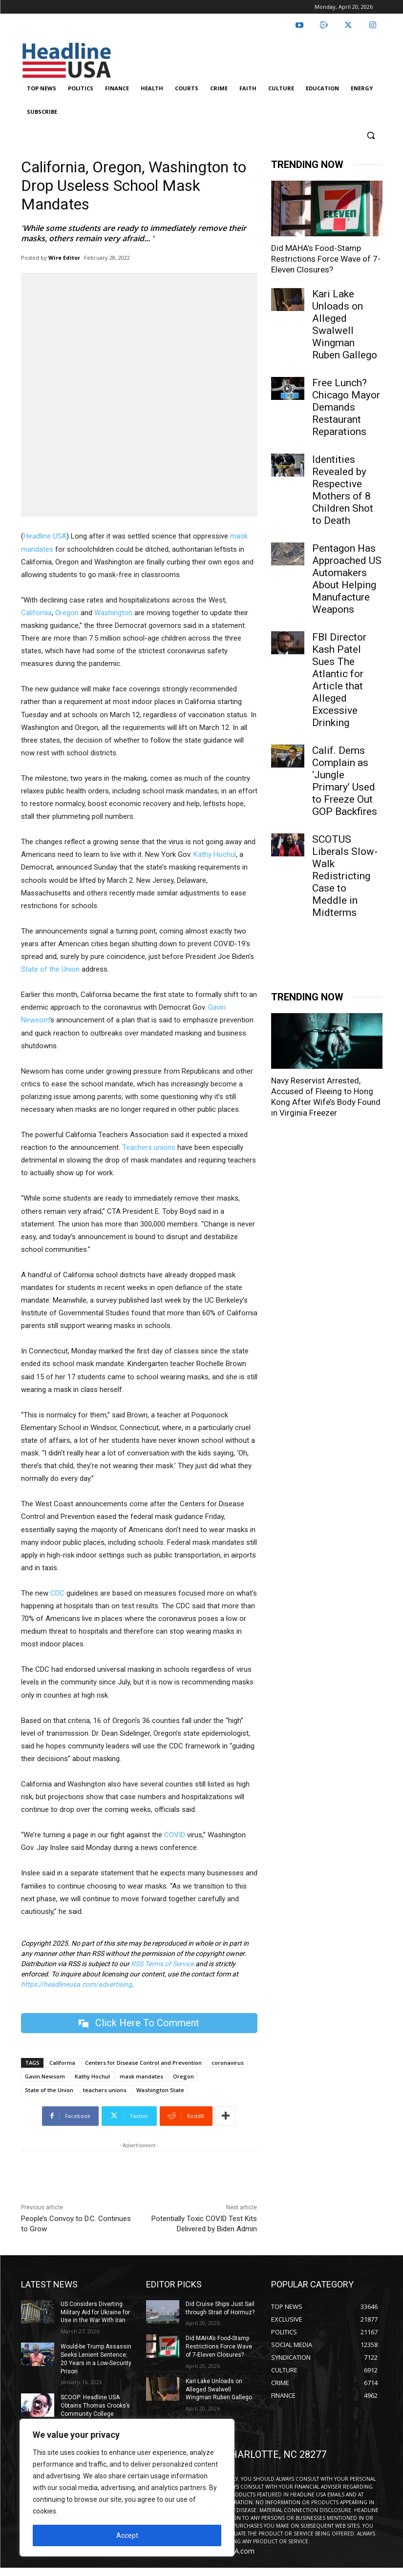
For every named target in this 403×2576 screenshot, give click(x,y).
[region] (127, 2487)
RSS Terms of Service (162, 1964)
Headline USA (44, 536)
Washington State (160, 2090)
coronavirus (228, 2062)
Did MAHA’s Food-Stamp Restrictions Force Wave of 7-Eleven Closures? (326, 258)
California (36, 612)
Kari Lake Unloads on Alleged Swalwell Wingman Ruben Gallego (344, 324)
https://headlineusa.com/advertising (76, 1984)
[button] (371, 135)
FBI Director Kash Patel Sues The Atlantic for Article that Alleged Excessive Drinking (339, 679)
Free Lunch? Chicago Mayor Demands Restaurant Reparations (346, 407)
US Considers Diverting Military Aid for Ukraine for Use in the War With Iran (95, 2312)
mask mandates (141, 2076)
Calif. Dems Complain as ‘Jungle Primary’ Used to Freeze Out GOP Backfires (344, 781)
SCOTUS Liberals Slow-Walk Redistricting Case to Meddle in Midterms (345, 875)
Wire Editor (64, 257)
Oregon (67, 612)
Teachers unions (148, 1147)
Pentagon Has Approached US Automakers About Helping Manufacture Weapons (347, 578)
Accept (127, 2535)
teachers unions (105, 2090)
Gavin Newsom (45, 2076)
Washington (113, 612)
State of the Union (50, 969)
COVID (174, 1834)
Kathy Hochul (214, 854)
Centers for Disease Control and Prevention (143, 2062)
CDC (57, 1593)
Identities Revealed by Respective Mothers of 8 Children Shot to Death (342, 490)
